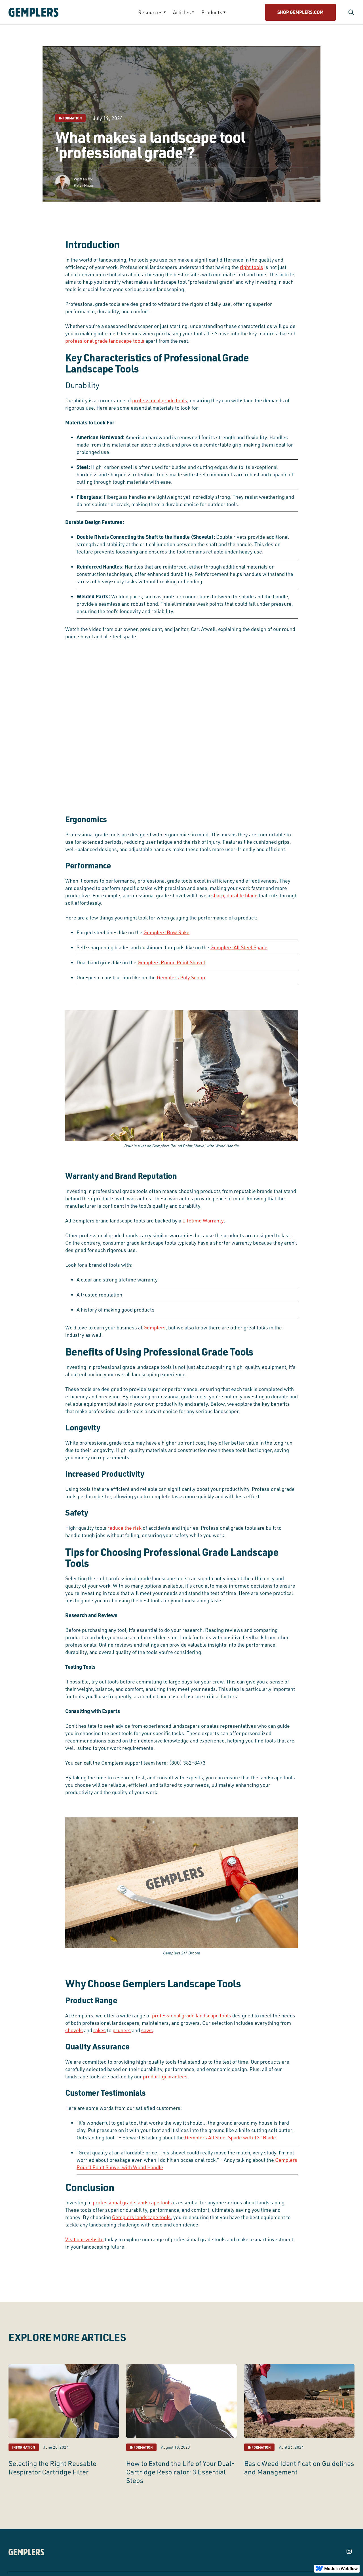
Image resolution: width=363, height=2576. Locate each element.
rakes (99, 2030)
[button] (152, 12)
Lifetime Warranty (203, 1220)
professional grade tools (159, 400)
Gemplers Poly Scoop (181, 977)
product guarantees (165, 2076)
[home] (50, 12)
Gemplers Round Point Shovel (171, 962)
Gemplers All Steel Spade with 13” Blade (230, 2137)
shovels (74, 2030)
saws (147, 2030)
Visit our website (84, 2239)
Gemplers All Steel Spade (238, 947)
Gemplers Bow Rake (166, 932)
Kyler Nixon (84, 185)
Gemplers (154, 1327)
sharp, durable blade (234, 895)
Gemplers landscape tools (141, 2217)
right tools (251, 267)
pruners (122, 2030)
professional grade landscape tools (104, 341)
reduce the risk (124, 1528)
